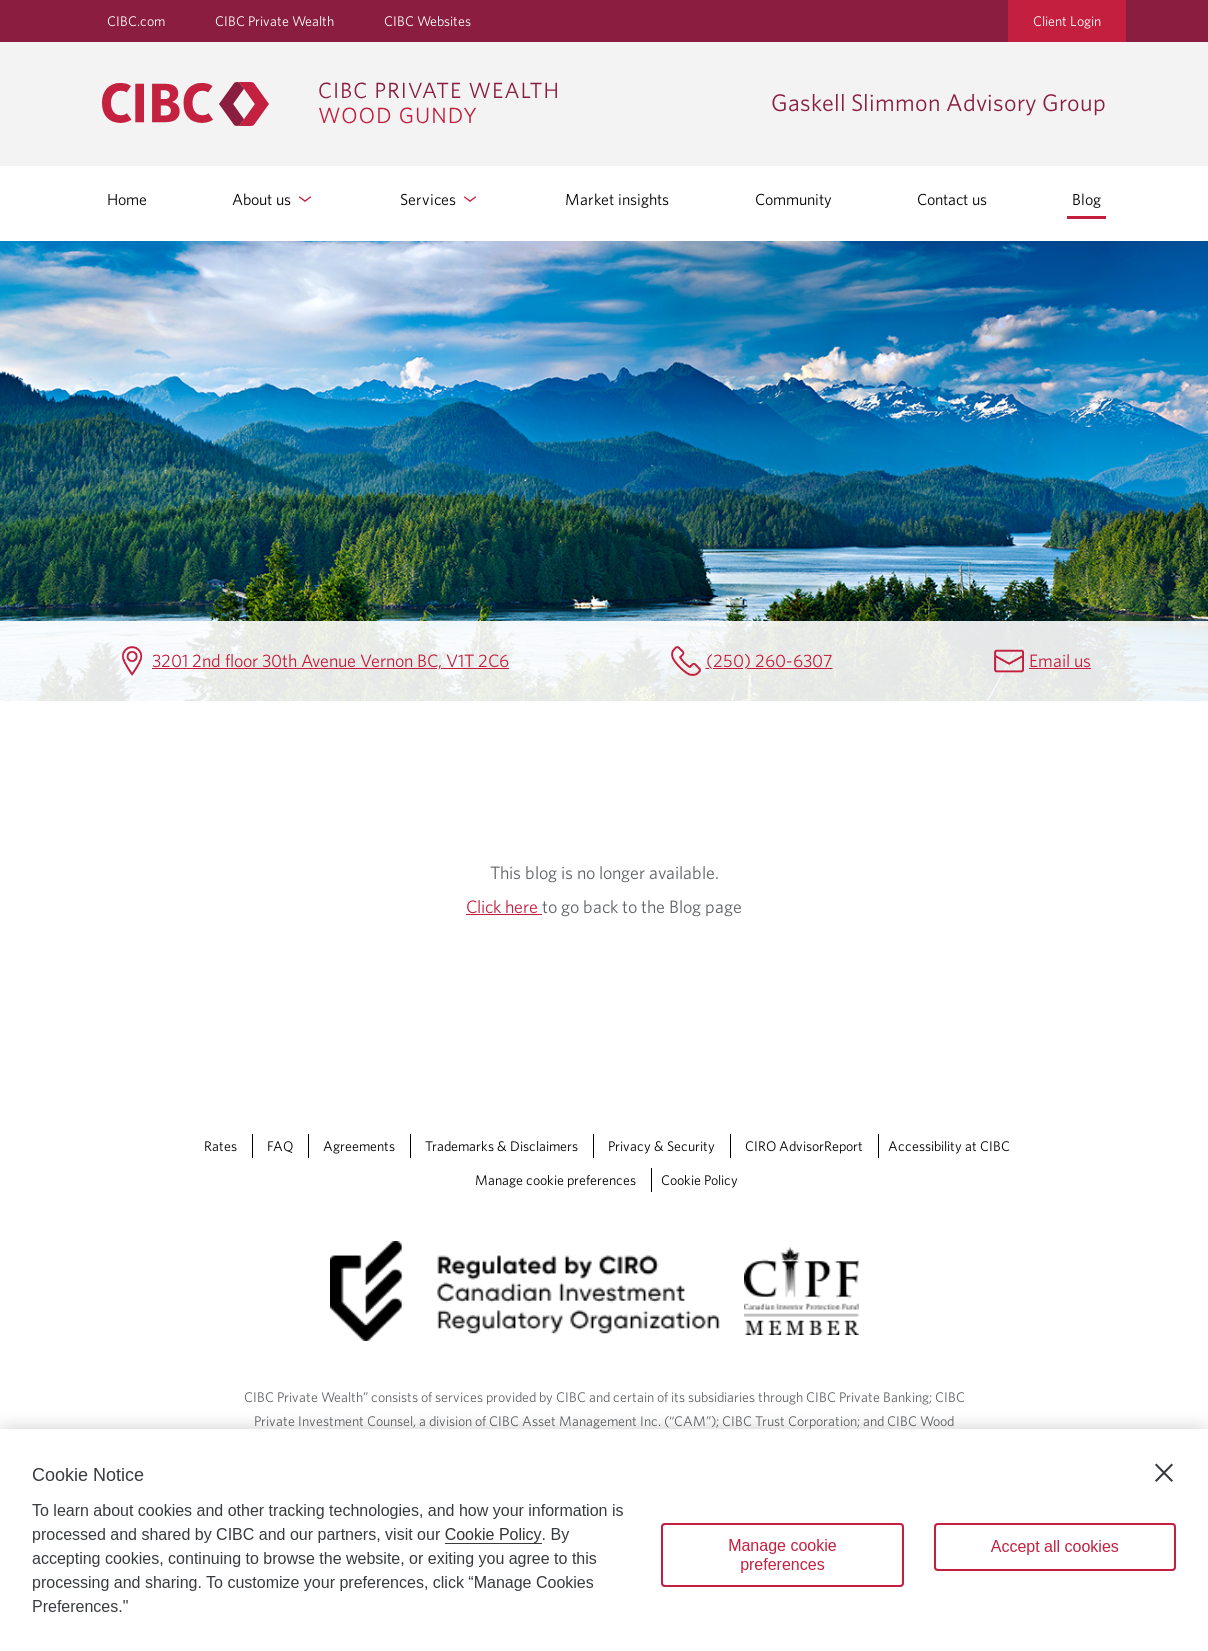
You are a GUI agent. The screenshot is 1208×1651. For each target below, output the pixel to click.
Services (440, 199)
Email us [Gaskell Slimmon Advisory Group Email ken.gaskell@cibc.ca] (1060, 660)
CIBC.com (136, 21)
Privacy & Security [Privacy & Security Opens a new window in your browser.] (661, 1146)
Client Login (1067, 21)
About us (273, 199)
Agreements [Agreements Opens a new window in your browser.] (359, 1146)
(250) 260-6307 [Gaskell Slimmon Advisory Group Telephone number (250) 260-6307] (769, 660)
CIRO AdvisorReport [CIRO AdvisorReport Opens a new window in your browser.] (804, 1146)
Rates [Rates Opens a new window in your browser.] (220, 1146)
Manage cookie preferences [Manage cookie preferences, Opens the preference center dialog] (782, 1555)
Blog (1086, 199)
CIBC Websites (427, 21)
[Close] (1164, 1473)
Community (793, 199)
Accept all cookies (1055, 1546)
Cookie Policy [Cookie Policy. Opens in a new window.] (493, 1534)
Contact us (952, 199)
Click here (504, 906)
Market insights (617, 199)
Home (127, 199)
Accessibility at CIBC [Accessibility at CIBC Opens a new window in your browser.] (949, 1146)
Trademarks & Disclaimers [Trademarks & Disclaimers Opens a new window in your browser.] (501, 1146)
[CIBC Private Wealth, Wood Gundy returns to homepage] (426, 104)
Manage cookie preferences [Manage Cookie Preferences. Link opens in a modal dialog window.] (555, 1180)
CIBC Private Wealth (274, 21)
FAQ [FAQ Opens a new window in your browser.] (280, 1146)
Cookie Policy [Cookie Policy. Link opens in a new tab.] (699, 1180)
